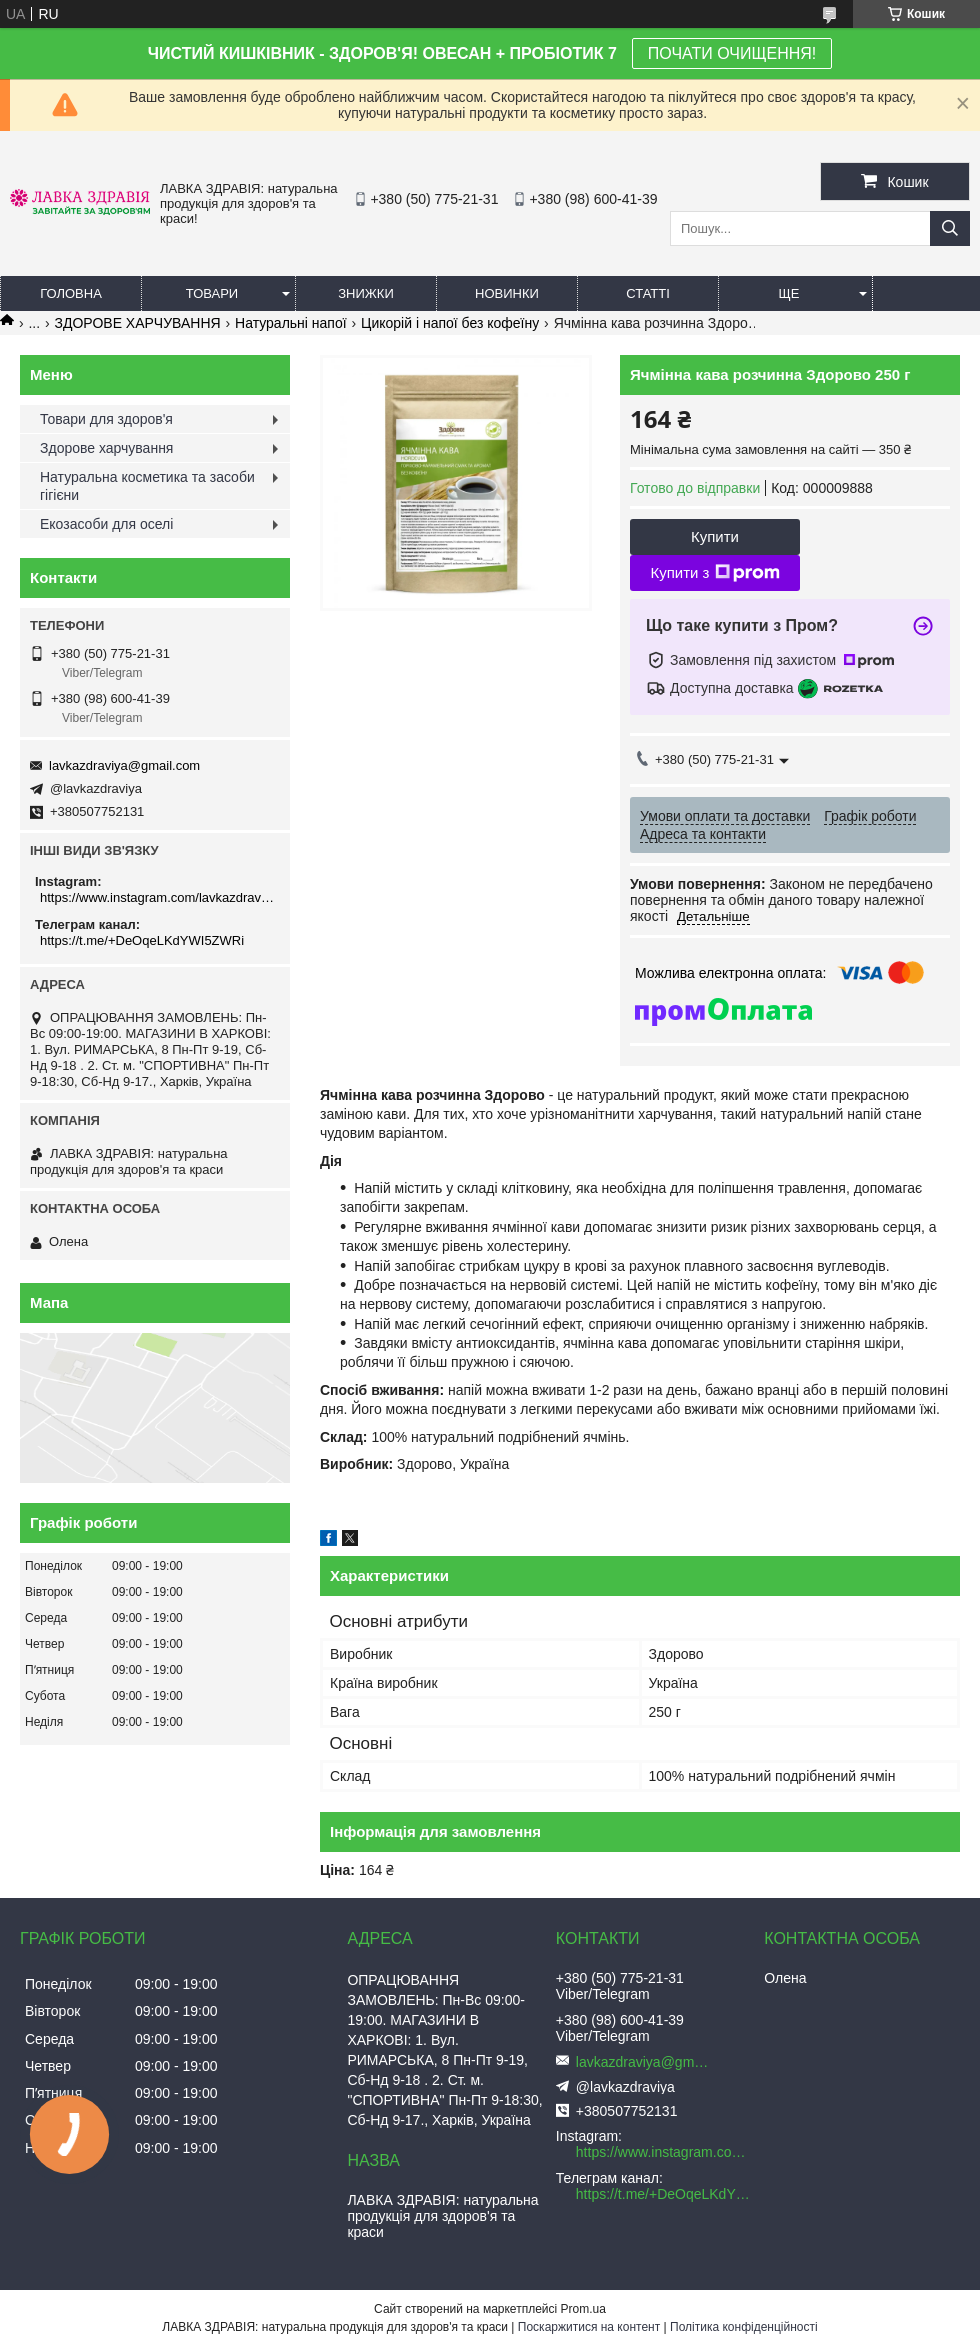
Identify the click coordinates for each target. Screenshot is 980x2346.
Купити (715, 536)
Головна (71, 293)
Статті (648, 293)
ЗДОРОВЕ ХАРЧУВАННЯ (138, 323)
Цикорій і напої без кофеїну (450, 323)
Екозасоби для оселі (106, 524)
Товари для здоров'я (106, 419)
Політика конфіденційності (744, 2327)
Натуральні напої (291, 323)
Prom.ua (583, 2309)
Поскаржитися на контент (589, 2327)
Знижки (366, 293)
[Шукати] (950, 228)
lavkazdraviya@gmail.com (124, 765)
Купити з (714, 573)
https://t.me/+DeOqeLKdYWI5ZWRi (142, 940)
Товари (212, 293)
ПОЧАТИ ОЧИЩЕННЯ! (732, 53)
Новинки (507, 293)
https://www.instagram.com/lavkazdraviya (157, 897)
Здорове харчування (106, 448)
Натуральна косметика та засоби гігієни (147, 486)
